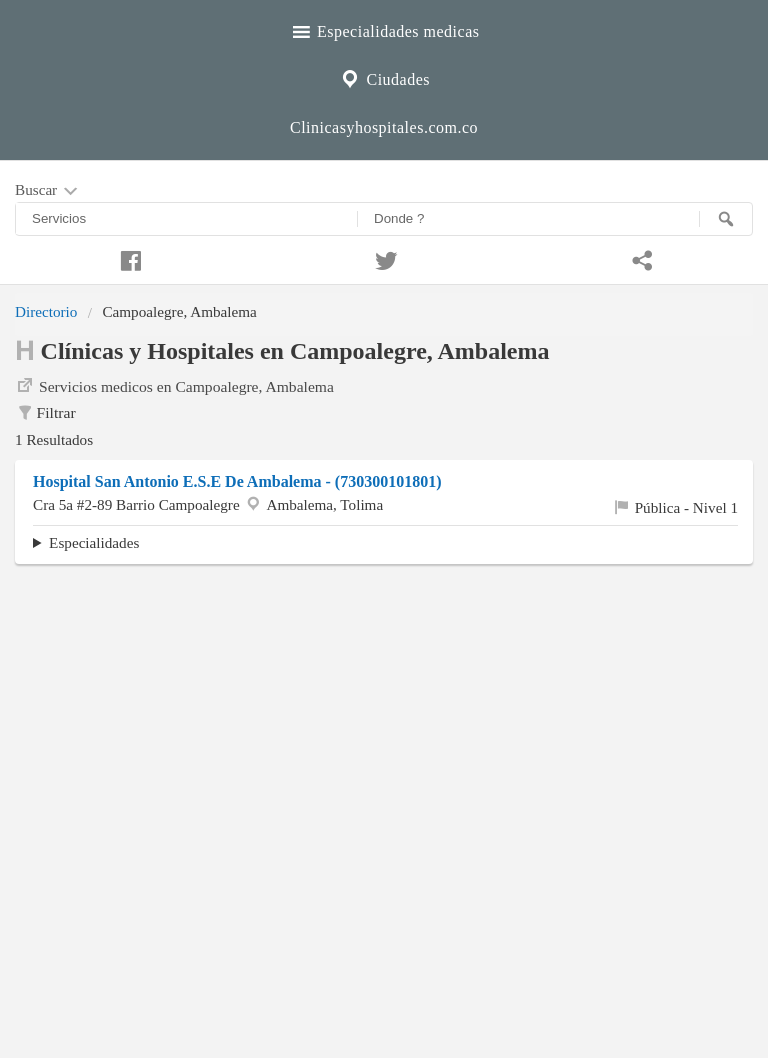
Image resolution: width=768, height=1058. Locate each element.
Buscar (48, 191)
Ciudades (384, 77)
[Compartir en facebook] (128, 258)
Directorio (46, 311)
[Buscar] (726, 219)
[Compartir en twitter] (384, 258)
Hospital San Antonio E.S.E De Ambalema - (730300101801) (237, 481)
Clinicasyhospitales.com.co (384, 127)
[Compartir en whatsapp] (640, 258)
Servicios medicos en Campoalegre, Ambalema (174, 385)
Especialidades (94, 542)
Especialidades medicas (384, 29)
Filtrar (45, 413)
